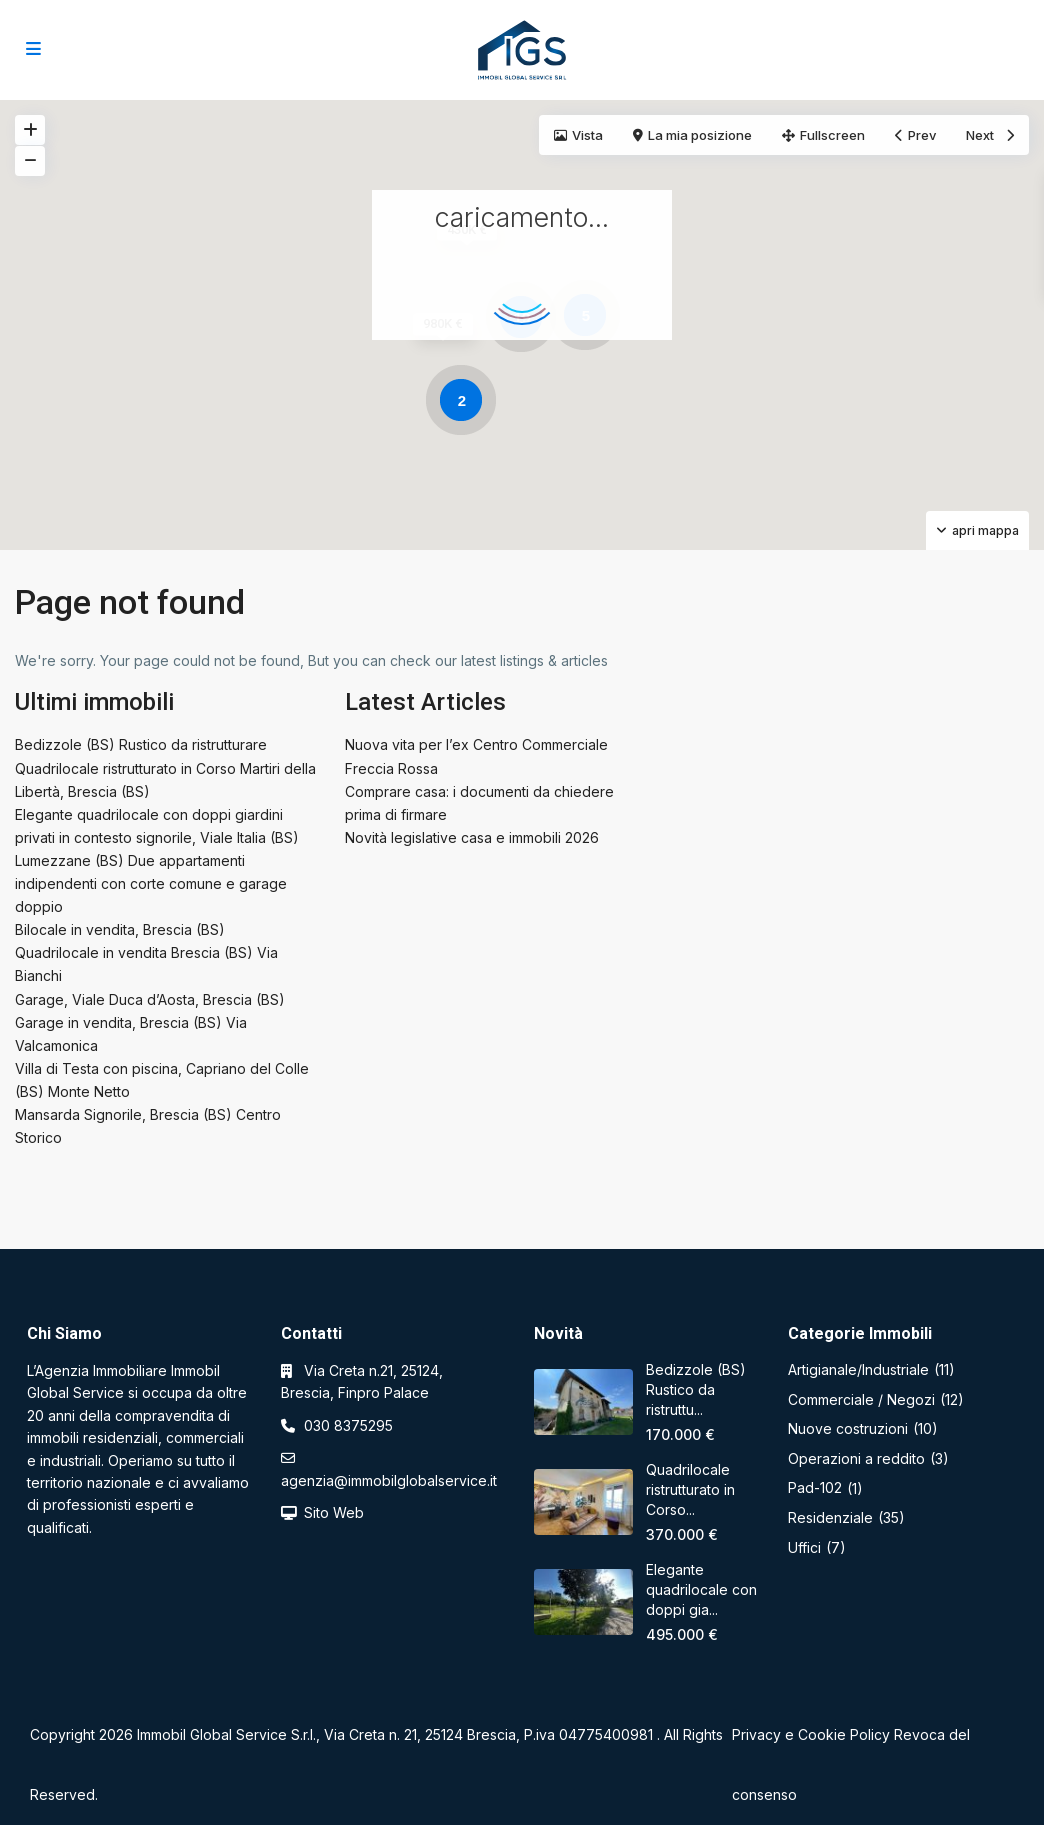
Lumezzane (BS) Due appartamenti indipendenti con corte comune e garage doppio (151, 883)
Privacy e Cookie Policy (811, 1734)
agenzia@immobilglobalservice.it (389, 1480)
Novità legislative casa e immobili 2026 (472, 837)
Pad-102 (815, 1487)
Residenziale (830, 1517)
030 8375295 (348, 1425)
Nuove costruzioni (848, 1428)
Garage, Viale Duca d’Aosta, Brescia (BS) (150, 999)
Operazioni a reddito (856, 1458)
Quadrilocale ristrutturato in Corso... (690, 1489)
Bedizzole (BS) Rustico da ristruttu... (696, 1389)
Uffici (804, 1547)
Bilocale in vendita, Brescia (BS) (120, 929)
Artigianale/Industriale (858, 1369)
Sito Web (334, 1512)
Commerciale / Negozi (861, 1399)
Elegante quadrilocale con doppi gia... (701, 1589)
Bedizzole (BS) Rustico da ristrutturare (141, 744)
